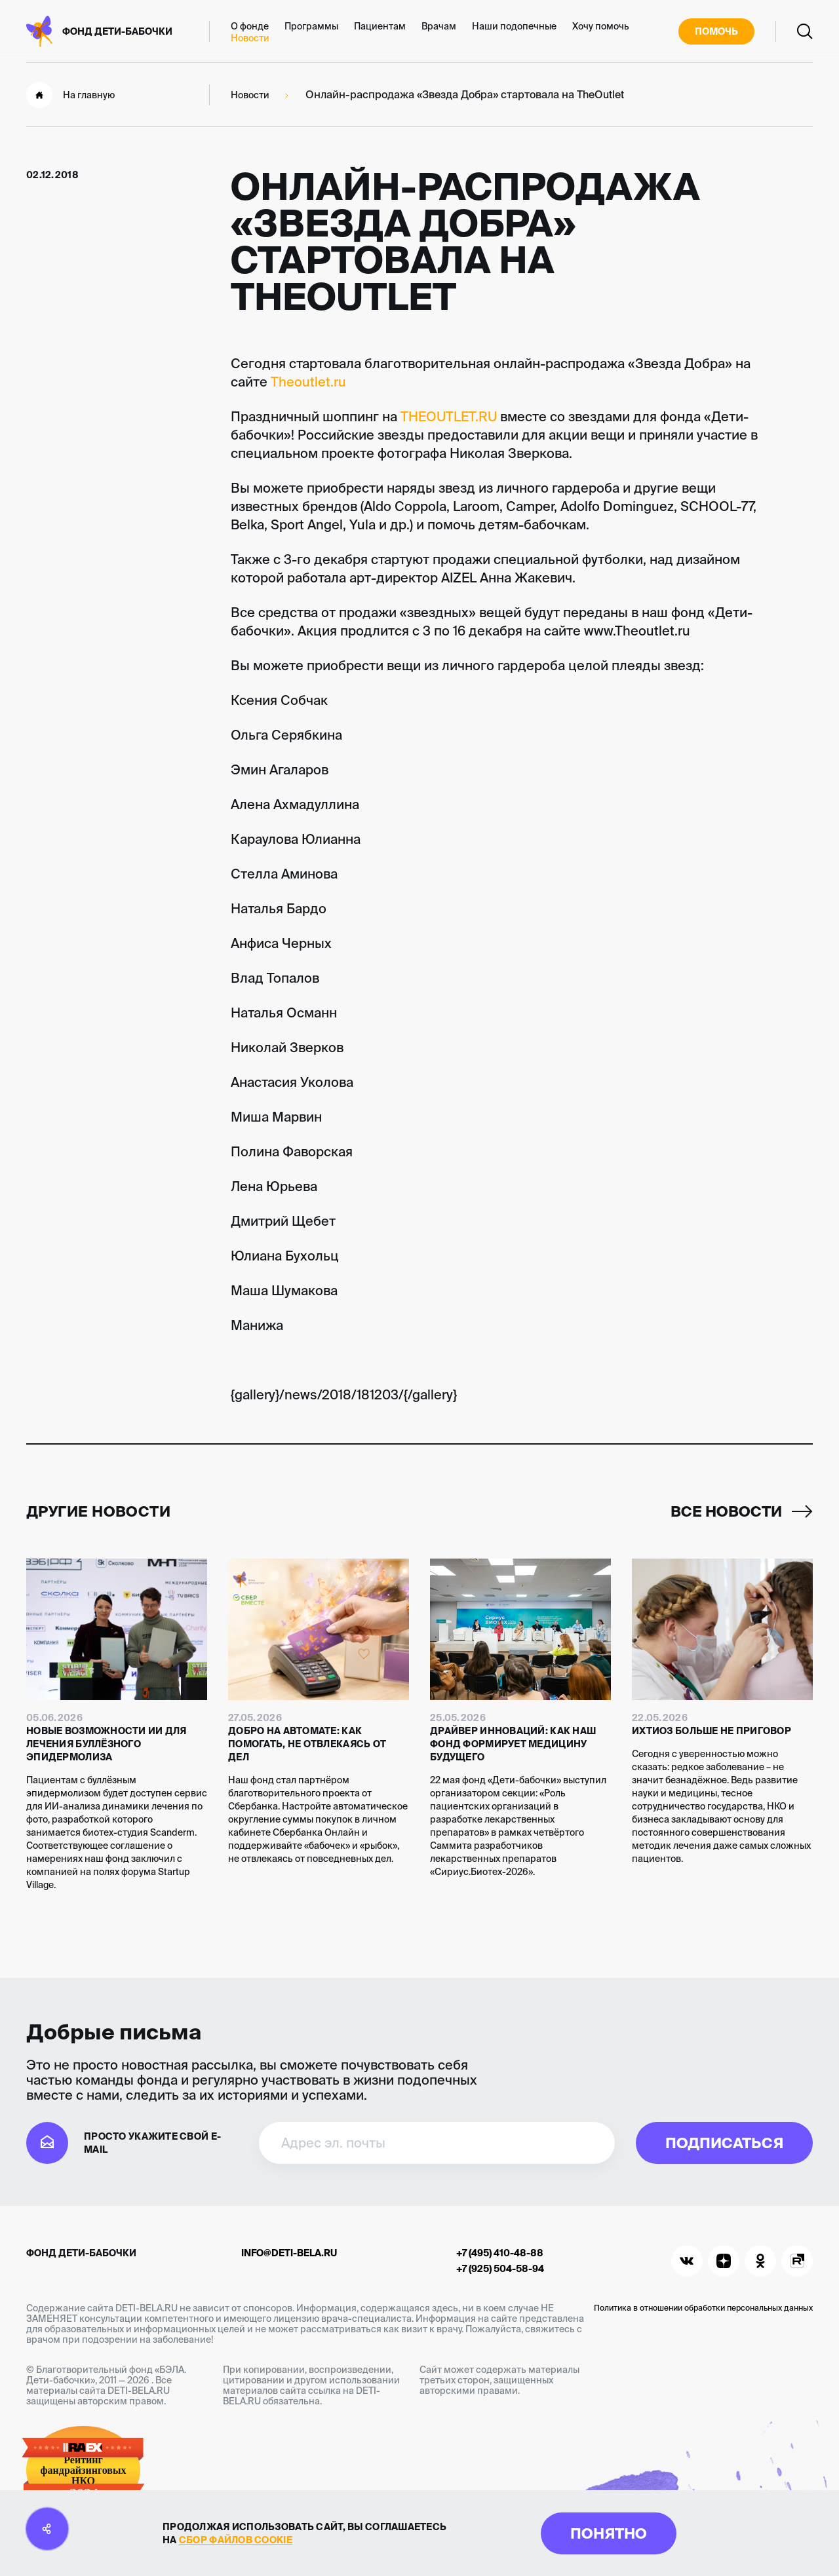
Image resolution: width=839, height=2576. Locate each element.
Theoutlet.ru (308, 381)
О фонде (250, 26)
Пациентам (380, 26)
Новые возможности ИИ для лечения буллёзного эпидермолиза (106, 1744)
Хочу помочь (600, 26)
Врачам (438, 26)
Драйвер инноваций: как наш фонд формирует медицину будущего (513, 1744)
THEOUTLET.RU (448, 416)
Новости (250, 38)
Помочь (716, 31)
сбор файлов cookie (235, 2540)
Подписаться (724, 2142)
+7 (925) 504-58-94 (500, 2268)
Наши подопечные (514, 26)
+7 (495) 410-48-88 (499, 2253)
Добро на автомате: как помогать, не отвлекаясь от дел (307, 1744)
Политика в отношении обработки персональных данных (703, 2307)
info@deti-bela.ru (289, 2253)
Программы (311, 26)
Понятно (608, 2533)
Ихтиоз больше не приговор (711, 1731)
